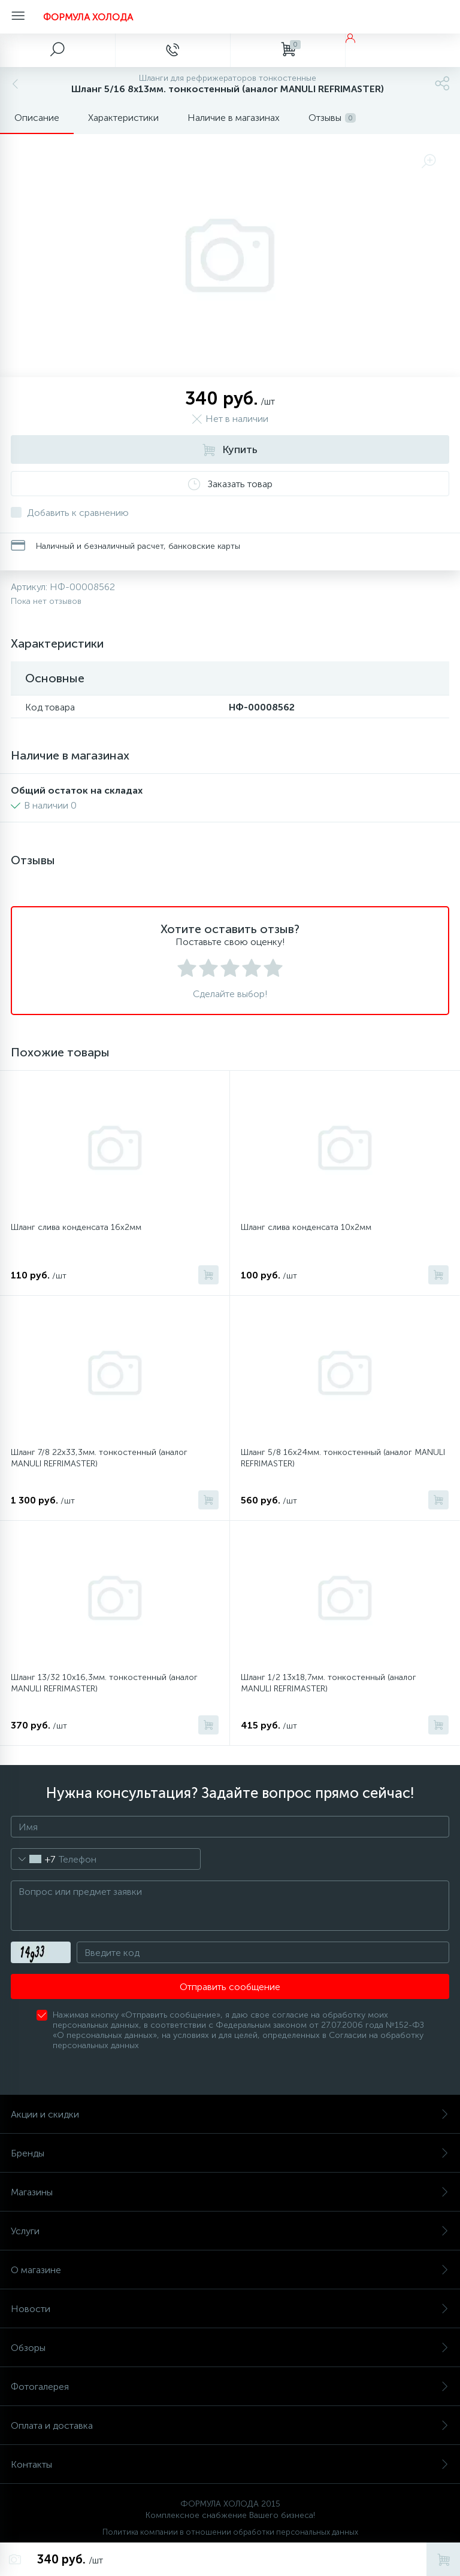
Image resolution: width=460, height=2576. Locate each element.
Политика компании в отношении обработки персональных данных (230, 2532)
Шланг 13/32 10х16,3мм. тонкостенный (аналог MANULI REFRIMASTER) (104, 1683)
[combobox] (33, 1859)
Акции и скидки (230, 2114)
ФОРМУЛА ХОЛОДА (88, 17)
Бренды (230, 2153)
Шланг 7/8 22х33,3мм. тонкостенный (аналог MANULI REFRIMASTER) (99, 1458)
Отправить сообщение (230, 1986)
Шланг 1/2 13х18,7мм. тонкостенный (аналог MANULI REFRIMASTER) (328, 1683)
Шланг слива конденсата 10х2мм (306, 1227)
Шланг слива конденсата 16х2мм (76, 1227)
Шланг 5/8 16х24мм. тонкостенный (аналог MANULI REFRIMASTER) (343, 1458)
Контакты (230, 2464)
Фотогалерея (230, 2386)
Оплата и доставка (230, 2425)
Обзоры (230, 2347)
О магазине (230, 2270)
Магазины (230, 2192)
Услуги (230, 2231)
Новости (230, 2308)
